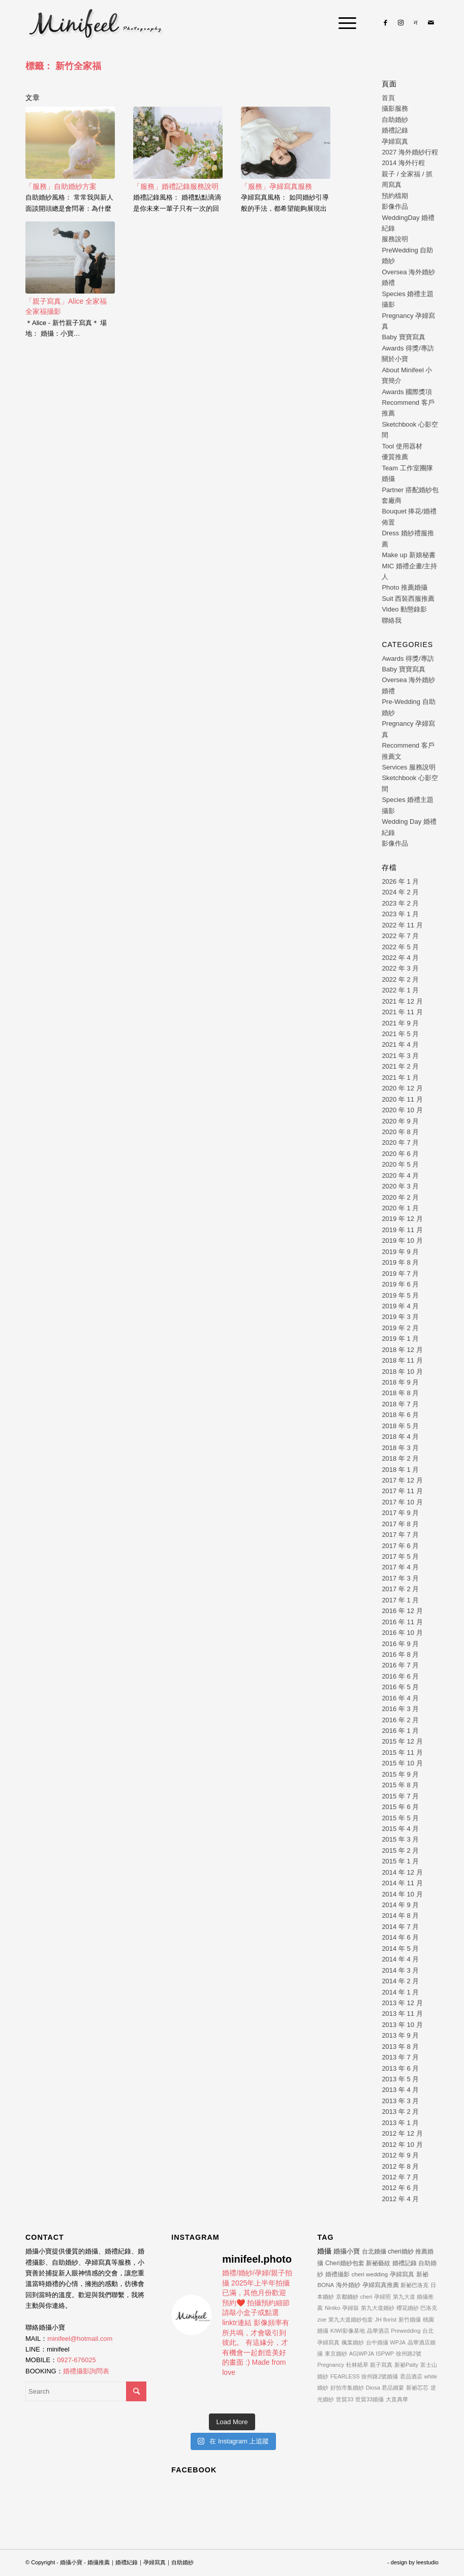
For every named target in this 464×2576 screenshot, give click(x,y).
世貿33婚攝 (369, 2399)
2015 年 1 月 (400, 1861)
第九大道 (404, 2297)
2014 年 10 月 (402, 1894)
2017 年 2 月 (400, 1589)
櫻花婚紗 (407, 2308)
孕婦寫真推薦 (380, 2284)
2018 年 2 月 (400, 1458)
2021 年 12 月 (402, 1001)
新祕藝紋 (378, 2263)
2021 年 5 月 (400, 1034)
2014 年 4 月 (400, 1959)
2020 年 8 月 (400, 1132)
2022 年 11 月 (402, 925)
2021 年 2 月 (400, 1066)
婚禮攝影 (337, 2274)
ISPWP (385, 2353)
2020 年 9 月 (400, 1121)
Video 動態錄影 (404, 609)
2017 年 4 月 (400, 1567)
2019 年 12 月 (402, 1218)
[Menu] (342, 23)
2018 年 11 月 (402, 1360)
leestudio (427, 2562)
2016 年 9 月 (400, 1644)
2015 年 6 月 (400, 1807)
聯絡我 (391, 620)
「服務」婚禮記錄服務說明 (176, 186)
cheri (366, 2297)
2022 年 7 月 (400, 936)
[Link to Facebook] (385, 22)
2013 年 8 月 (400, 2046)
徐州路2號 (408, 2353)
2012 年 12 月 (402, 2133)
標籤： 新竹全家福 (63, 66)
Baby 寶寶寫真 (403, 337)
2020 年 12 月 (402, 1088)
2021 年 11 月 (402, 1012)
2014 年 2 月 (400, 1981)
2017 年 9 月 (400, 1513)
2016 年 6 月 (400, 1676)
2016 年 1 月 (400, 1730)
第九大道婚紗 (377, 2308)
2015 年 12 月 (402, 1741)
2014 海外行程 (403, 163)
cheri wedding (370, 2274)
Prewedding (405, 2331)
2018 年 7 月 (400, 1404)
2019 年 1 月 (400, 1338)
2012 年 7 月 (400, 2177)
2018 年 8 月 (400, 1393)
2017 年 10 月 (402, 1502)
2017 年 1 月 (400, 1600)
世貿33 (344, 2399)
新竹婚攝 (409, 2319)
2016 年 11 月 (402, 1622)
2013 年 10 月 (402, 2024)
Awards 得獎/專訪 (408, 348)
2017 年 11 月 (402, 1491)
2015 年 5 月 (400, 1818)
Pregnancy (330, 2365)
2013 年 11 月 (402, 2013)
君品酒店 (411, 2376)
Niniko (333, 2308)
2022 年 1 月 (400, 990)
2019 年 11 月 (402, 1230)
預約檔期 (395, 196)
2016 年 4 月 (400, 1698)
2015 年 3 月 (400, 1839)
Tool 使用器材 (402, 446)
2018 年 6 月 (400, 1415)
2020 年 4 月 (400, 1175)
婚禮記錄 (395, 130)
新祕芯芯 (417, 2388)
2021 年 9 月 (400, 1023)
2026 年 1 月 (400, 881)
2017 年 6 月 (400, 1546)
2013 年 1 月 (400, 2123)
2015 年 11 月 (402, 1752)
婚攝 (324, 2251)
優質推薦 (395, 457)
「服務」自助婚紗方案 (61, 186)
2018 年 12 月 (402, 1350)
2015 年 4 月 (400, 1828)
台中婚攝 (377, 2342)
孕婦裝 (350, 2308)
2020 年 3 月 (400, 1186)
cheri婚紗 (400, 2251)
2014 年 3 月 (400, 1970)
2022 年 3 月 (400, 968)
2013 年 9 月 (400, 2035)
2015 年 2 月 (400, 1850)
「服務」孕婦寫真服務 (276, 186)
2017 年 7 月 (400, 1534)
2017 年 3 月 (400, 1578)
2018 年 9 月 (400, 1382)
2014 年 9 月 (400, 1905)
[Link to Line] (415, 22)
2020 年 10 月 (402, 1110)
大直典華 (397, 2399)
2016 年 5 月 (400, 1687)
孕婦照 (382, 2297)
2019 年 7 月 (400, 1273)
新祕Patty (406, 2365)
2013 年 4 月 (400, 2090)
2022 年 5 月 (400, 947)
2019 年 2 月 (400, 1328)
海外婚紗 (348, 2284)
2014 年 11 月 (402, 1883)
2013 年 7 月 (400, 2057)
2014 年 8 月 (400, 1915)
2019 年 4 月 (400, 1306)
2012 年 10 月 (402, 2144)
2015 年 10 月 (402, 1763)
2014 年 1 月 (400, 1992)
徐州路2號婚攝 (379, 2376)
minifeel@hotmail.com (79, 2338)
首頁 (388, 98)
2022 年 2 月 (400, 979)
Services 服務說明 (408, 767)
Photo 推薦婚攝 (404, 587)
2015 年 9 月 (400, 1774)
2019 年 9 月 (400, 1251)
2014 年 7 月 (400, 1926)
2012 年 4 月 (400, 2199)
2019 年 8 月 (400, 1262)
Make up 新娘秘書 (408, 555)
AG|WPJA (361, 2353)
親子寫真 (381, 2365)
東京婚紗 (336, 2353)
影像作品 (395, 206)
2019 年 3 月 (400, 1317)
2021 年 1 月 (400, 1077)
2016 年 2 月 (400, 1720)
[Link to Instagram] (400, 22)
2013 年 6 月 (400, 2068)
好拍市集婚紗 (347, 2388)
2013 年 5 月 (400, 2079)
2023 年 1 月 (400, 914)
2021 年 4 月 (400, 1044)
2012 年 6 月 (400, 2188)
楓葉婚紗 (353, 2342)
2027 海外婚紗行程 (410, 152)
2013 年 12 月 (402, 2003)
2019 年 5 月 (400, 1295)
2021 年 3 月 (400, 1055)
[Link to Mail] (431, 22)
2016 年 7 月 (400, 1665)
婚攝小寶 (346, 2251)
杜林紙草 (357, 2365)
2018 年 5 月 (400, 1426)
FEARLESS (344, 2376)
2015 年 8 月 (400, 1785)
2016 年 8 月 (400, 1654)
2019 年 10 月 (402, 1240)
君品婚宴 (393, 2388)
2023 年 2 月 (400, 903)
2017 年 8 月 (400, 1524)
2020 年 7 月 (400, 1142)
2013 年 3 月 (400, 2101)
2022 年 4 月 (400, 957)
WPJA (398, 2342)
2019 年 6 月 (400, 1284)
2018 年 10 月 (402, 1371)
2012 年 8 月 (400, 2166)
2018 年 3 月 (400, 1448)
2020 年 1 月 (400, 1208)
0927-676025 (76, 2360)
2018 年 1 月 (400, 1469)
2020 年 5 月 (400, 1164)
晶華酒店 (378, 2331)
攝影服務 (395, 108)
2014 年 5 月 (400, 1948)
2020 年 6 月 (400, 1153)
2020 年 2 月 (400, 1197)
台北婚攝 (374, 2251)
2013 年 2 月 (400, 2111)
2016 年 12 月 (402, 1611)
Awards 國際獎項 (407, 392)
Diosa (373, 2388)
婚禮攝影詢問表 (86, 2371)
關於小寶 (395, 359)
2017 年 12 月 (402, 1480)
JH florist (385, 2319)
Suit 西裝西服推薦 (408, 598)
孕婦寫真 (395, 141)
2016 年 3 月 (400, 1709)
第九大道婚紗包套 (350, 2319)
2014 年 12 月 (402, 1872)
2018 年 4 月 (400, 1436)
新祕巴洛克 (414, 2285)
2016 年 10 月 (402, 1632)
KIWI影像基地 (347, 2331)
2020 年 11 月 (402, 1099)
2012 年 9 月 (400, 2155)
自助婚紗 (395, 119)
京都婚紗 (347, 2297)
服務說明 (395, 239)
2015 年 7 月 (400, 1796)
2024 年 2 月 (400, 892)
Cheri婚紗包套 (344, 2263)
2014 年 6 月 (400, 1937)
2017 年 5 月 (400, 1556)
